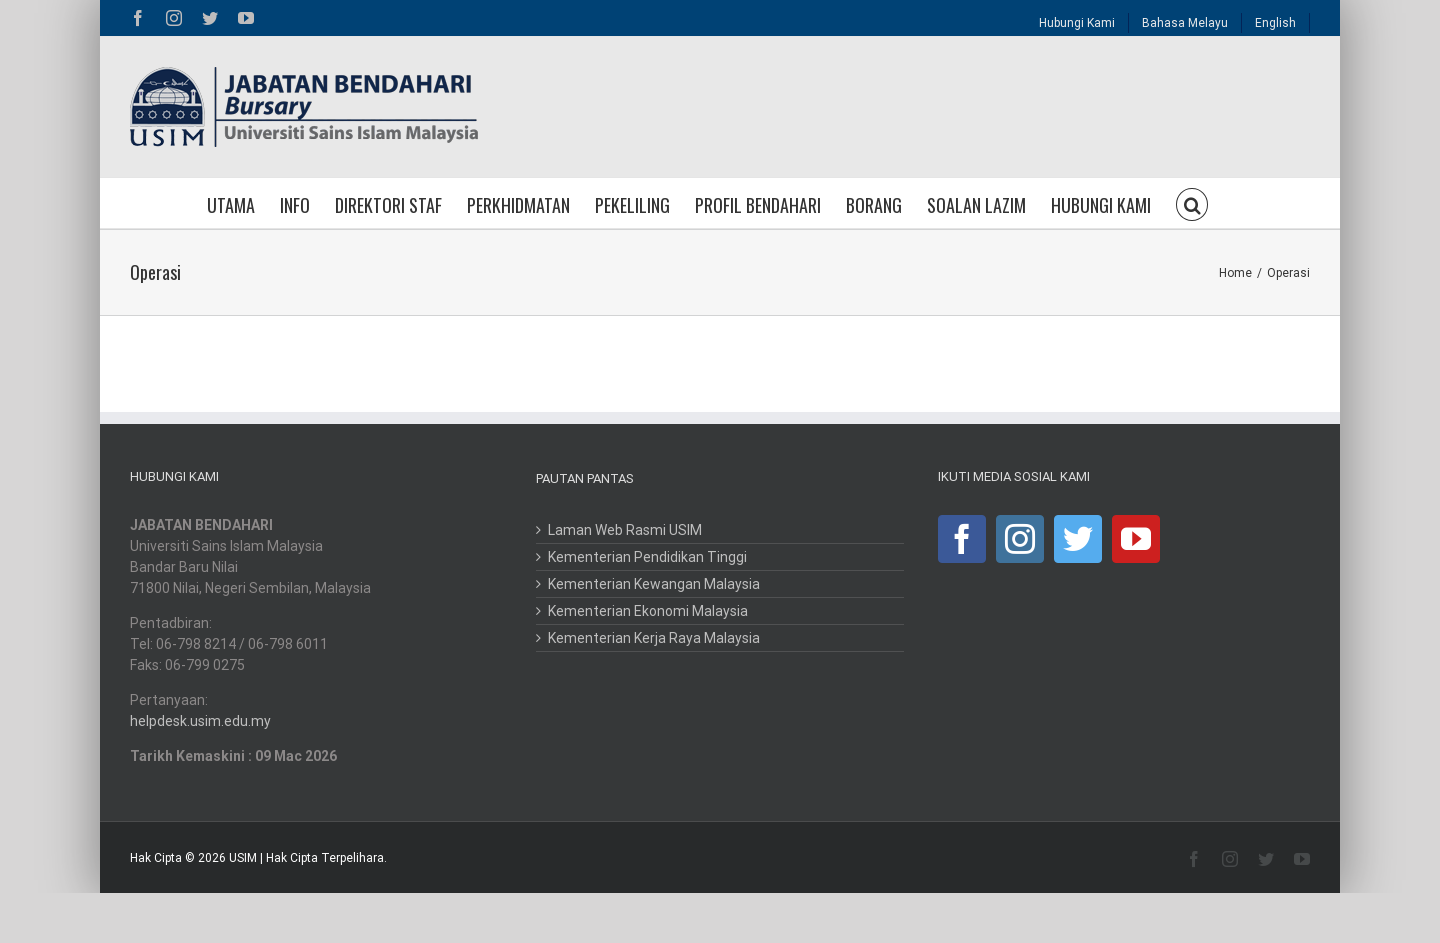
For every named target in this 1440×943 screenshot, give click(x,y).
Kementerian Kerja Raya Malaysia (654, 638)
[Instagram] (1020, 539)
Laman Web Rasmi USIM (625, 530)
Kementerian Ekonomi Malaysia (648, 611)
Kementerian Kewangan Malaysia (654, 584)
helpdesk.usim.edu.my (200, 721)
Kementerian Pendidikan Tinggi (647, 557)
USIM (243, 858)
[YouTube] (1136, 539)
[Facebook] (962, 539)
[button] (1192, 203)
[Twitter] (1078, 539)
